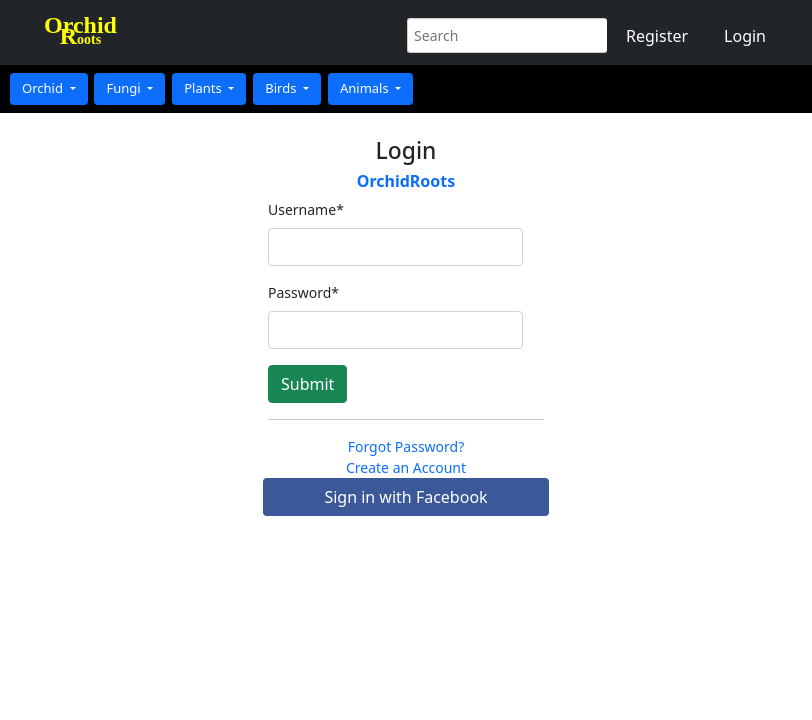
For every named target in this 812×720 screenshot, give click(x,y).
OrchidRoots (406, 181)
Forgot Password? (406, 446)
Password (303, 292)
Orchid (44, 88)
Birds (282, 88)
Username (306, 209)
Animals (366, 88)
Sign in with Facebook (405, 497)
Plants (204, 88)
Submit (307, 384)
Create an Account (406, 467)
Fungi (125, 88)
